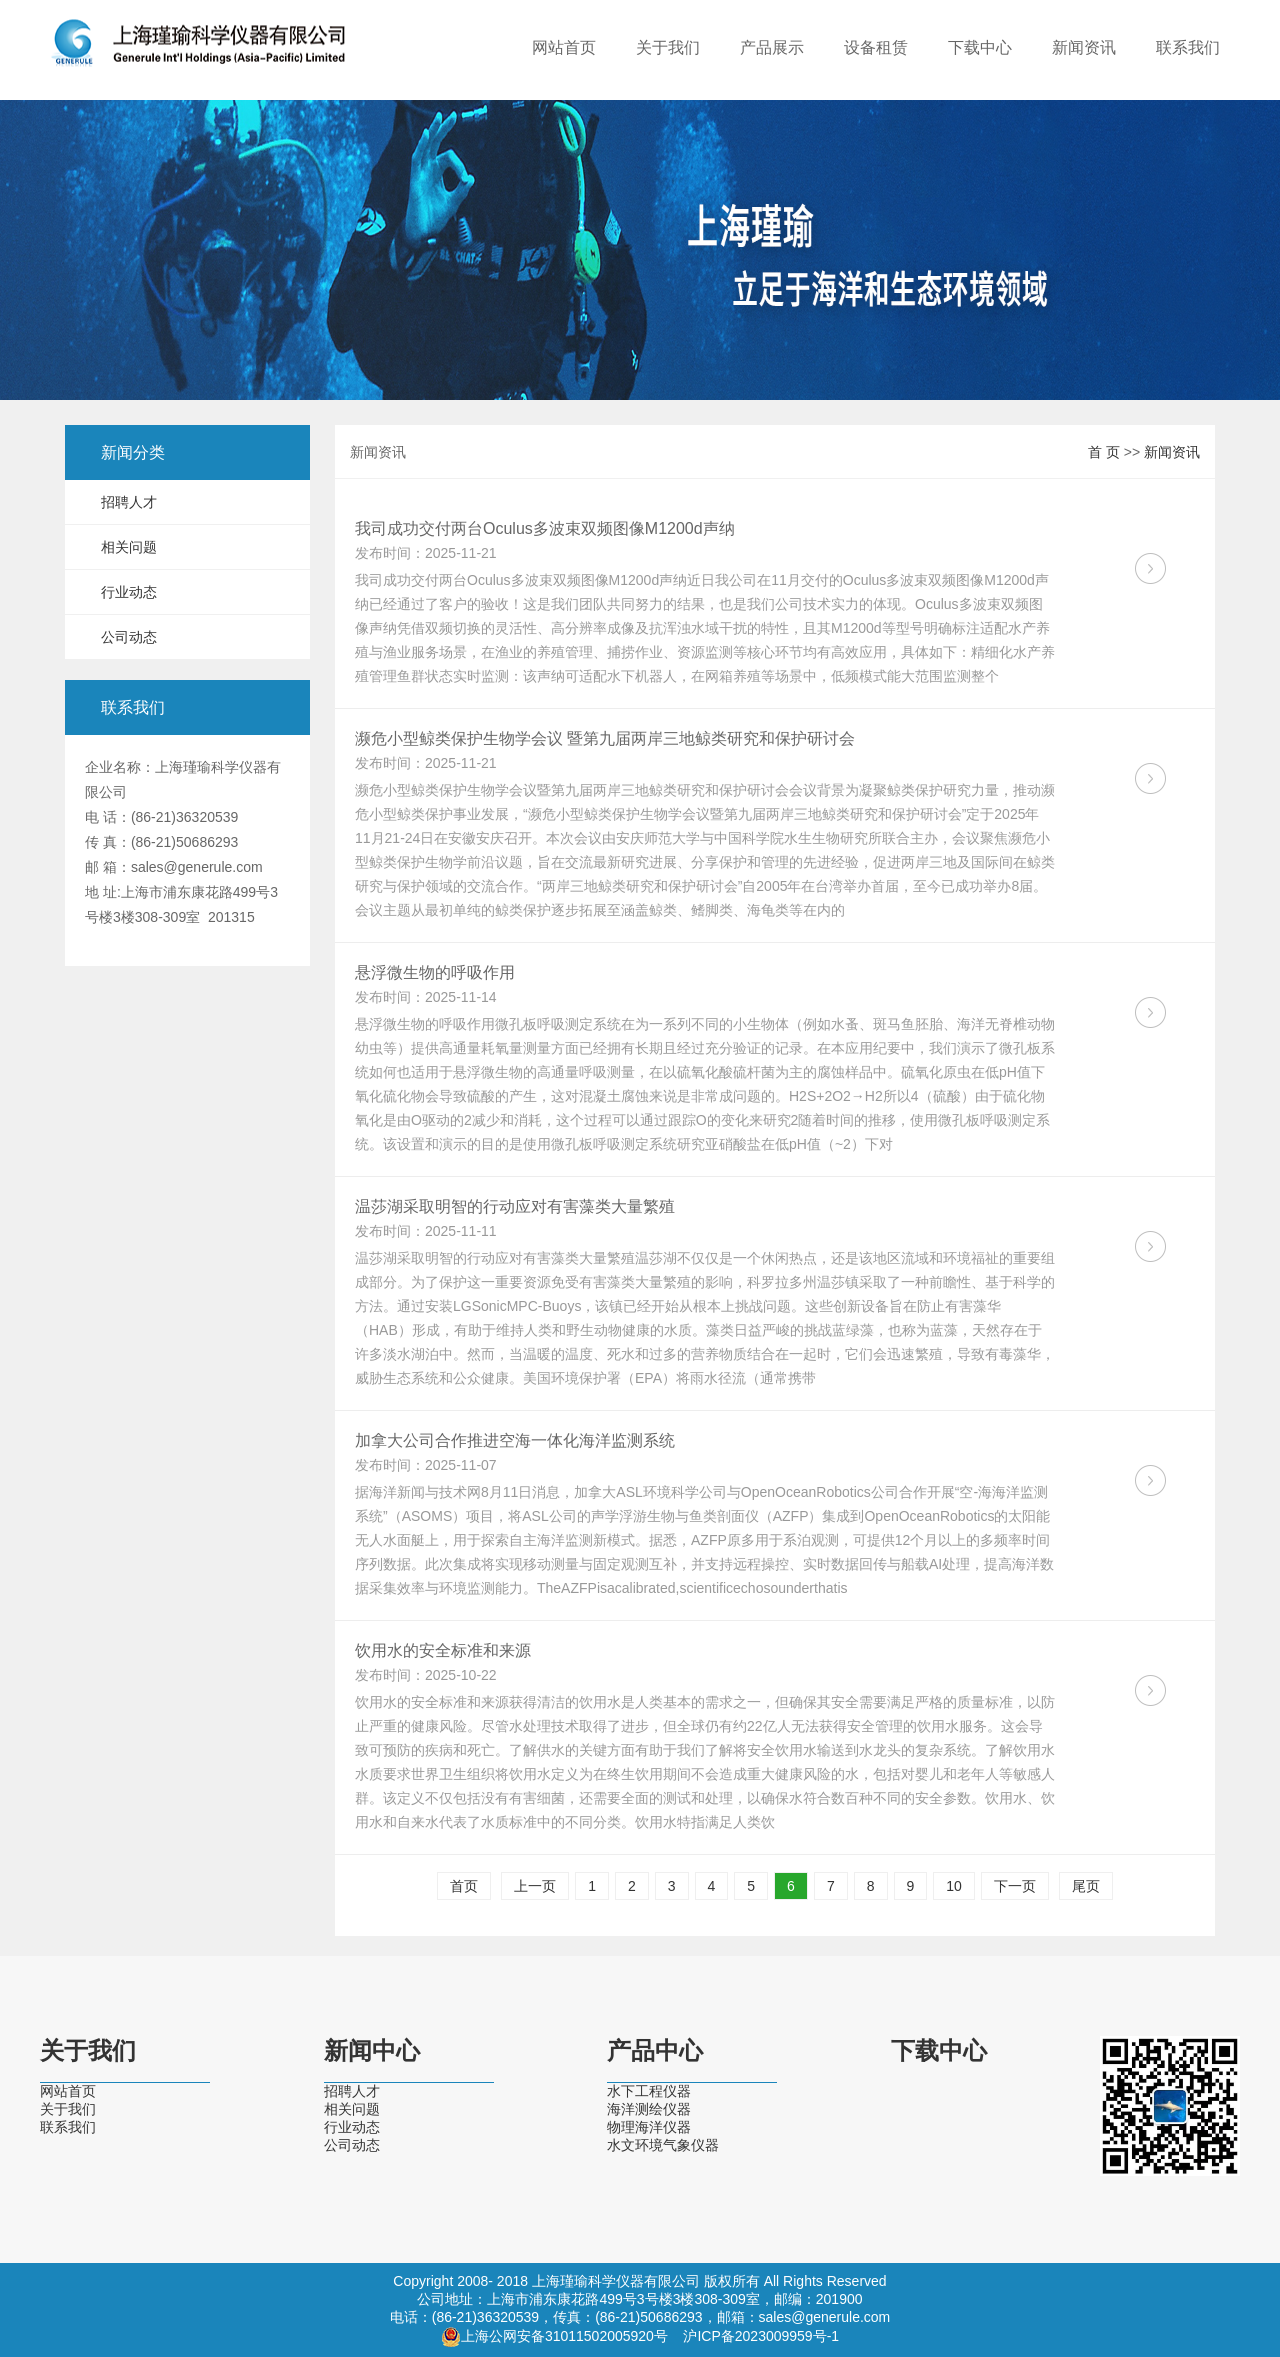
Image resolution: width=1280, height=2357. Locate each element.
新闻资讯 (1084, 47)
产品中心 (655, 2051)
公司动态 (129, 637)
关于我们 (668, 47)
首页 (464, 1886)
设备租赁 (876, 47)
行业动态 (129, 592)
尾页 (1086, 1886)
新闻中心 (372, 2051)
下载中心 (980, 47)
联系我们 (1188, 47)
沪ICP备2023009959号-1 (761, 2336)
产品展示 (772, 47)
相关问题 (129, 547)
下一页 (1015, 1886)
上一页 (535, 1886)
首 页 (1104, 452)
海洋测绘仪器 (649, 2109)
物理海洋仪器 (649, 2127)
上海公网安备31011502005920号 (564, 2336)
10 (954, 1886)
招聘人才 (129, 502)
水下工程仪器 (649, 2091)
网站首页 (564, 47)
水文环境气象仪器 (663, 2145)
